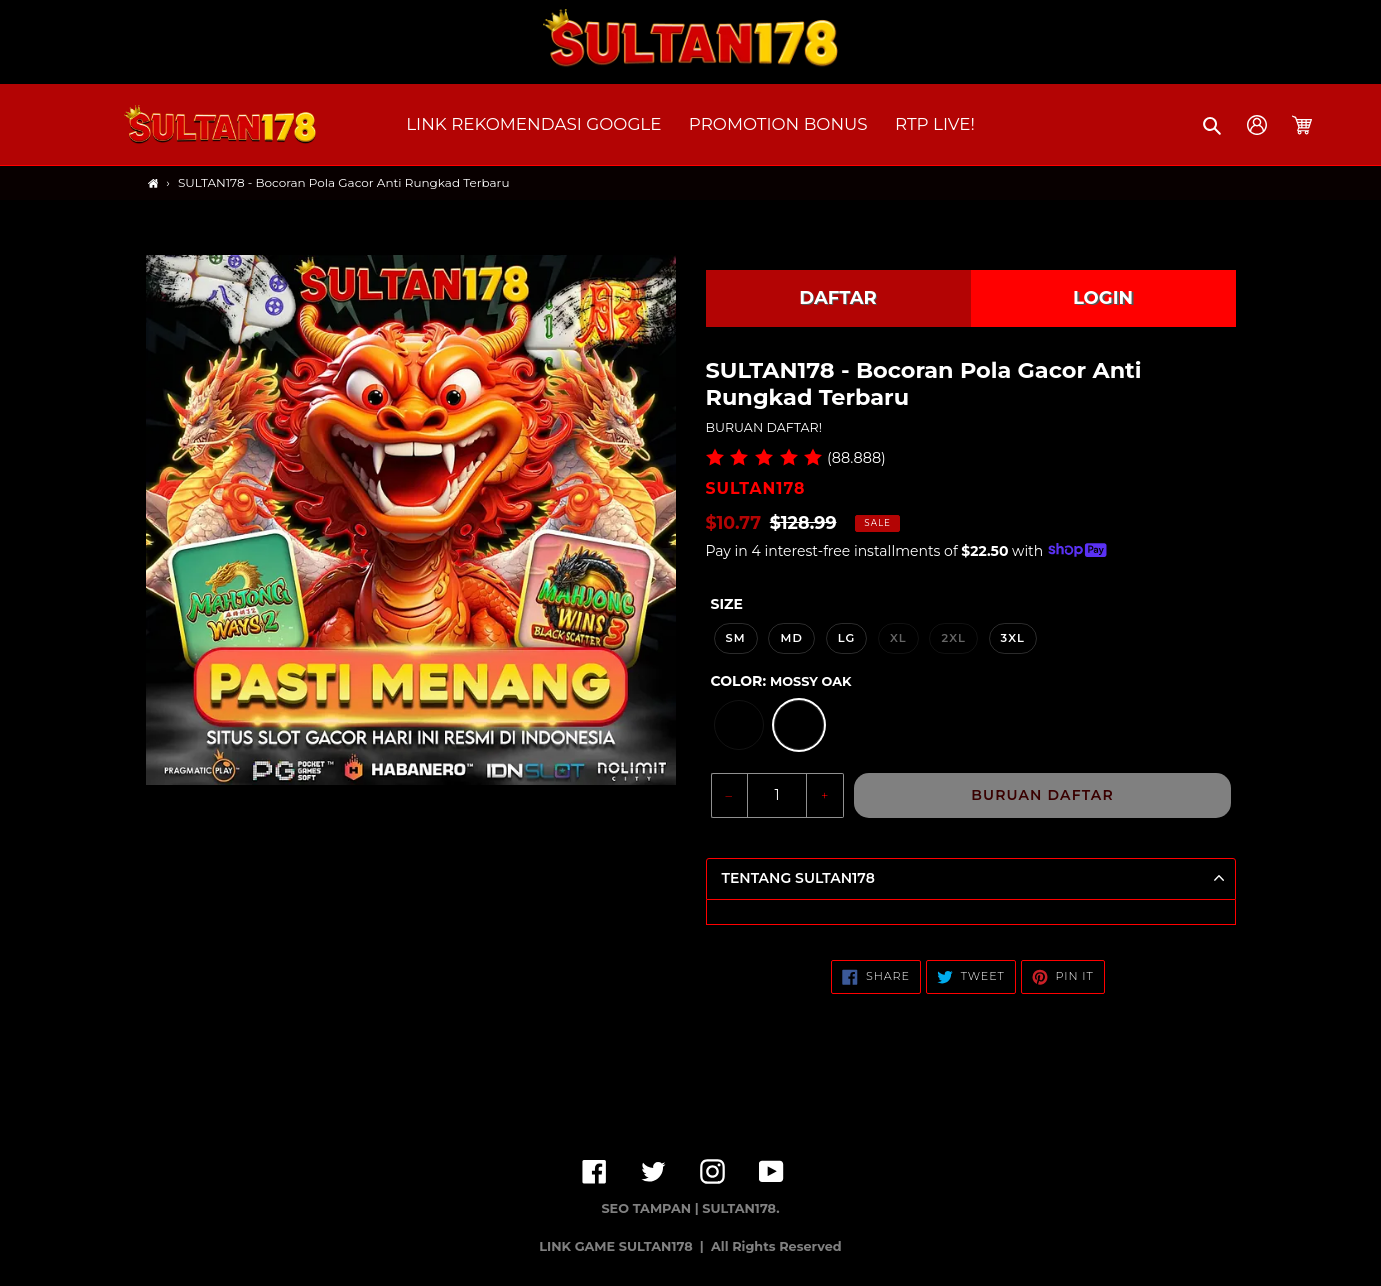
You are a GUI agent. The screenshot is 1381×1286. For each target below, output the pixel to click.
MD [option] (791, 638)
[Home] (153, 183)
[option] (739, 725)
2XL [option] (953, 638)
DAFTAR (838, 298)
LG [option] (847, 638)
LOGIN (1103, 298)
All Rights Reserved (776, 1246)
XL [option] (898, 638)
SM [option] (736, 638)
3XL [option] (1013, 638)
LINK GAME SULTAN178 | (623, 1246)
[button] (1213, 125)
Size (727, 604)
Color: (781, 681)
